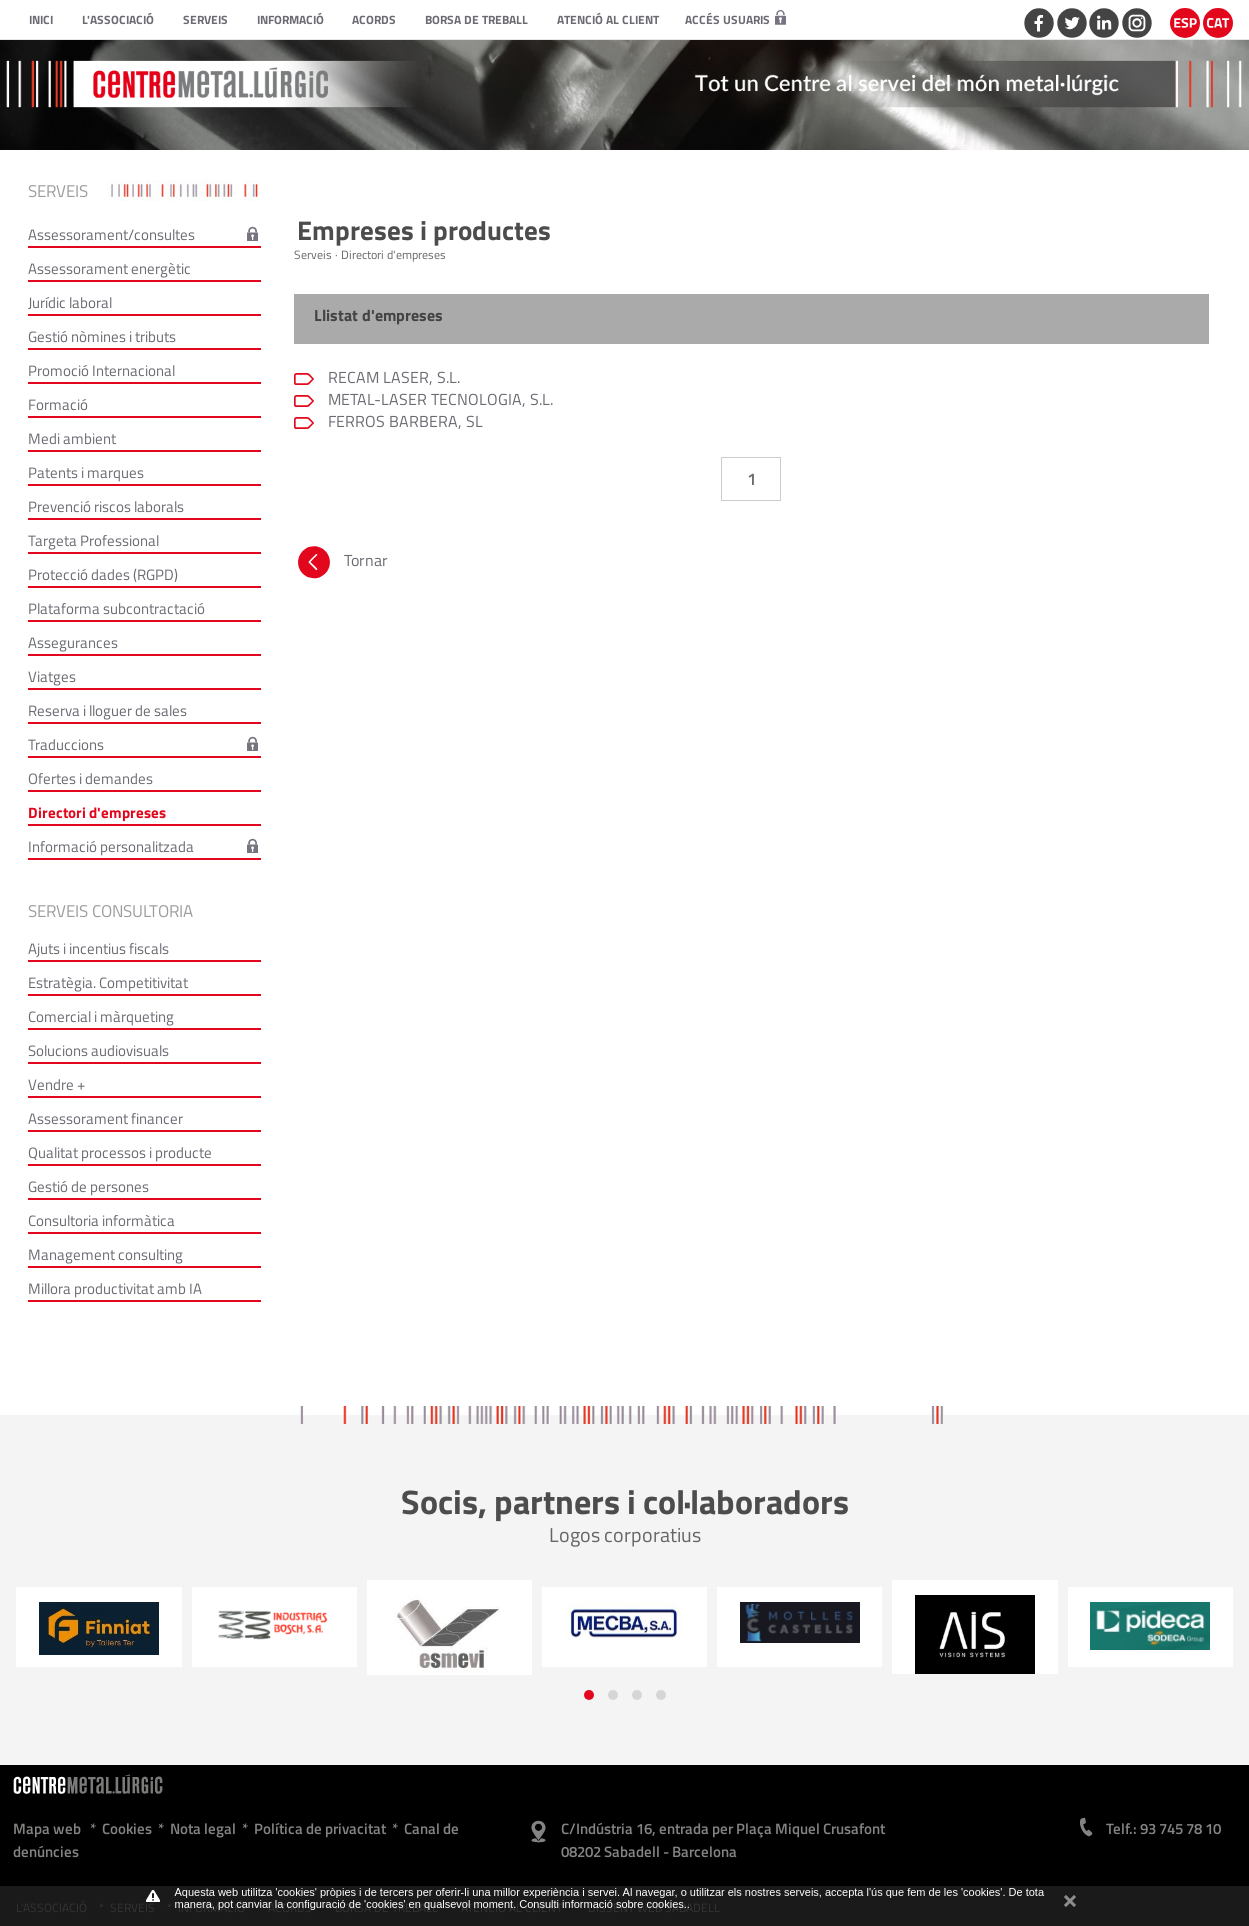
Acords (374, 19)
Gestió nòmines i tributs (102, 336)
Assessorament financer (105, 1118)
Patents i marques (86, 472)
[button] (589, 1695)
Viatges (52, 676)
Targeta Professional (93, 540)
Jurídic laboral (70, 302)
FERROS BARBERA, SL (403, 421)
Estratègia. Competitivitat (108, 982)
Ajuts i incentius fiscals (98, 948)
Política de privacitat (320, 1828)
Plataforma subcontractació (116, 608)
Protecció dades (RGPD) (103, 574)
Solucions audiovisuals (98, 1050)
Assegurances (73, 642)
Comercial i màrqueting (101, 1016)
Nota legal (203, 1828)
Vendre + (56, 1084)
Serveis (205, 19)
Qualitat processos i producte (120, 1152)
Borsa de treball (476, 19)
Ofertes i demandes (90, 778)
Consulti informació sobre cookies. (603, 1904)
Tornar (341, 565)
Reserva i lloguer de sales (107, 710)
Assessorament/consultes (111, 234)
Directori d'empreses (97, 812)
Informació (290, 19)
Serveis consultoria (110, 911)
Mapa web (47, 1828)
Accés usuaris (735, 19)
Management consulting (105, 1254)
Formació (58, 404)
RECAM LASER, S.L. (392, 377)
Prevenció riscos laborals (106, 506)
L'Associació (118, 19)
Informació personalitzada (111, 846)
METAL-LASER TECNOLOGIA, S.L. (438, 399)
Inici (41, 19)
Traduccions (66, 744)
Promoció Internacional (101, 370)
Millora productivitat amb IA (115, 1288)
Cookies (127, 1828)
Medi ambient (72, 438)
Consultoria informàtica (101, 1220)
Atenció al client (608, 19)
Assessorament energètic (109, 268)
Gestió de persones (88, 1186)
